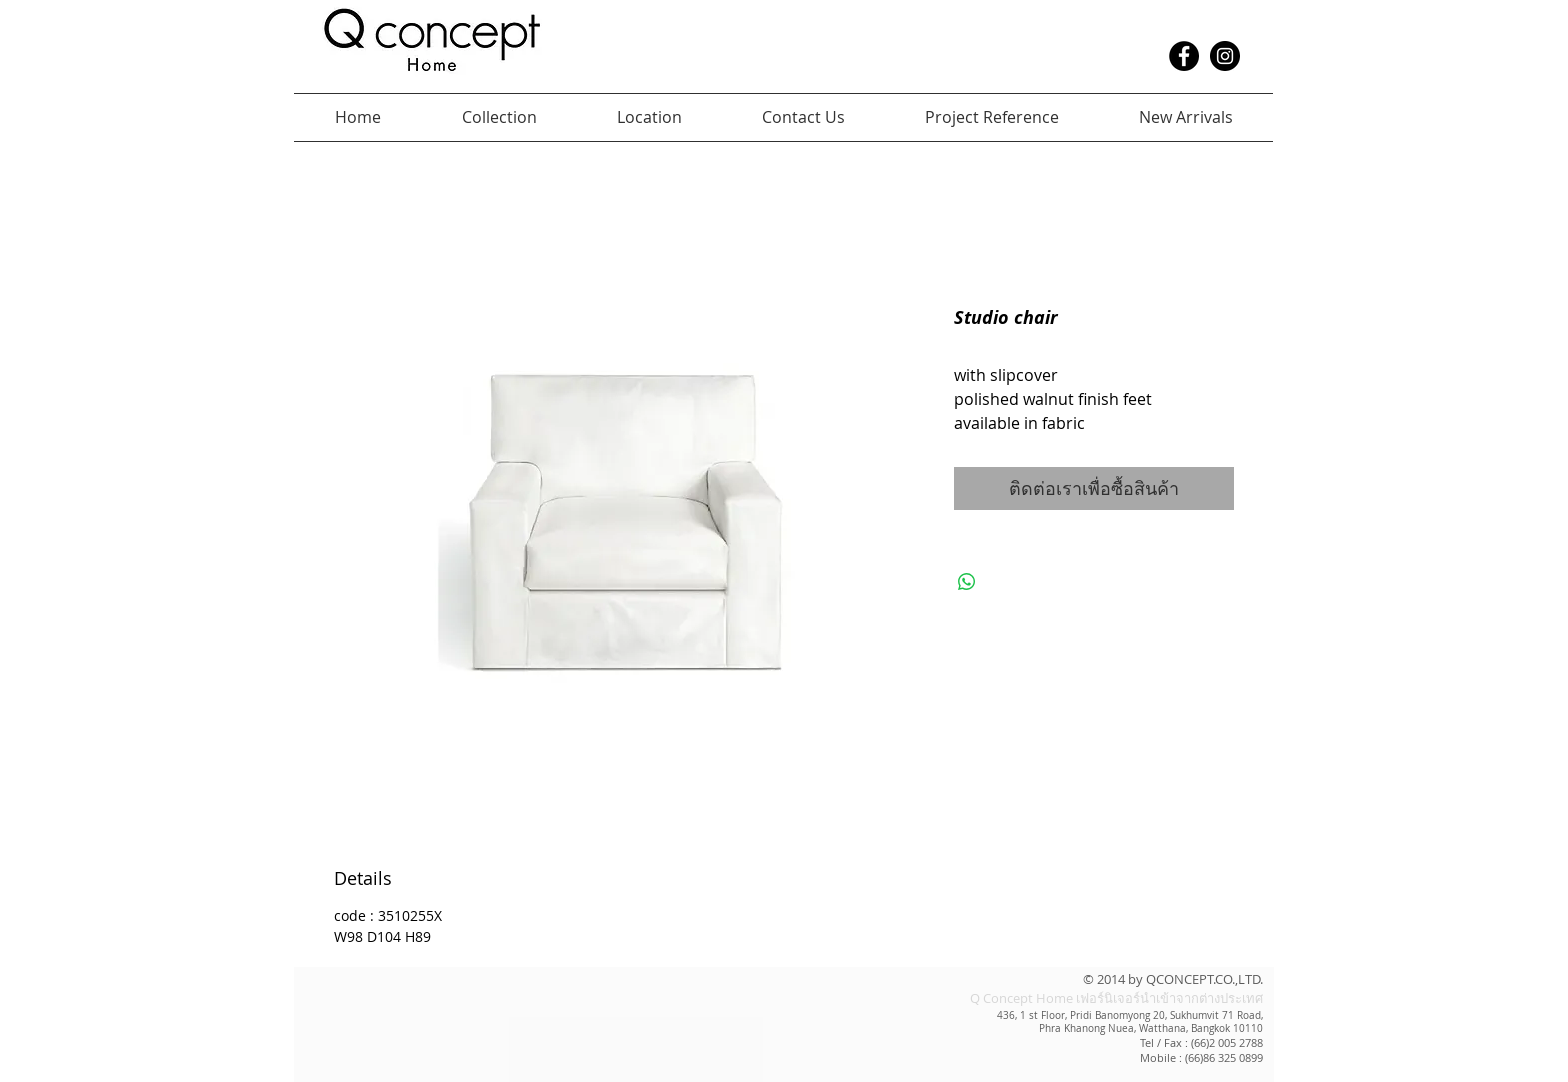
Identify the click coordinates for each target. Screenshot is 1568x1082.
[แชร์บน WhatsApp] (967, 582)
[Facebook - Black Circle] (1184, 56)
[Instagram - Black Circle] (1225, 56)
